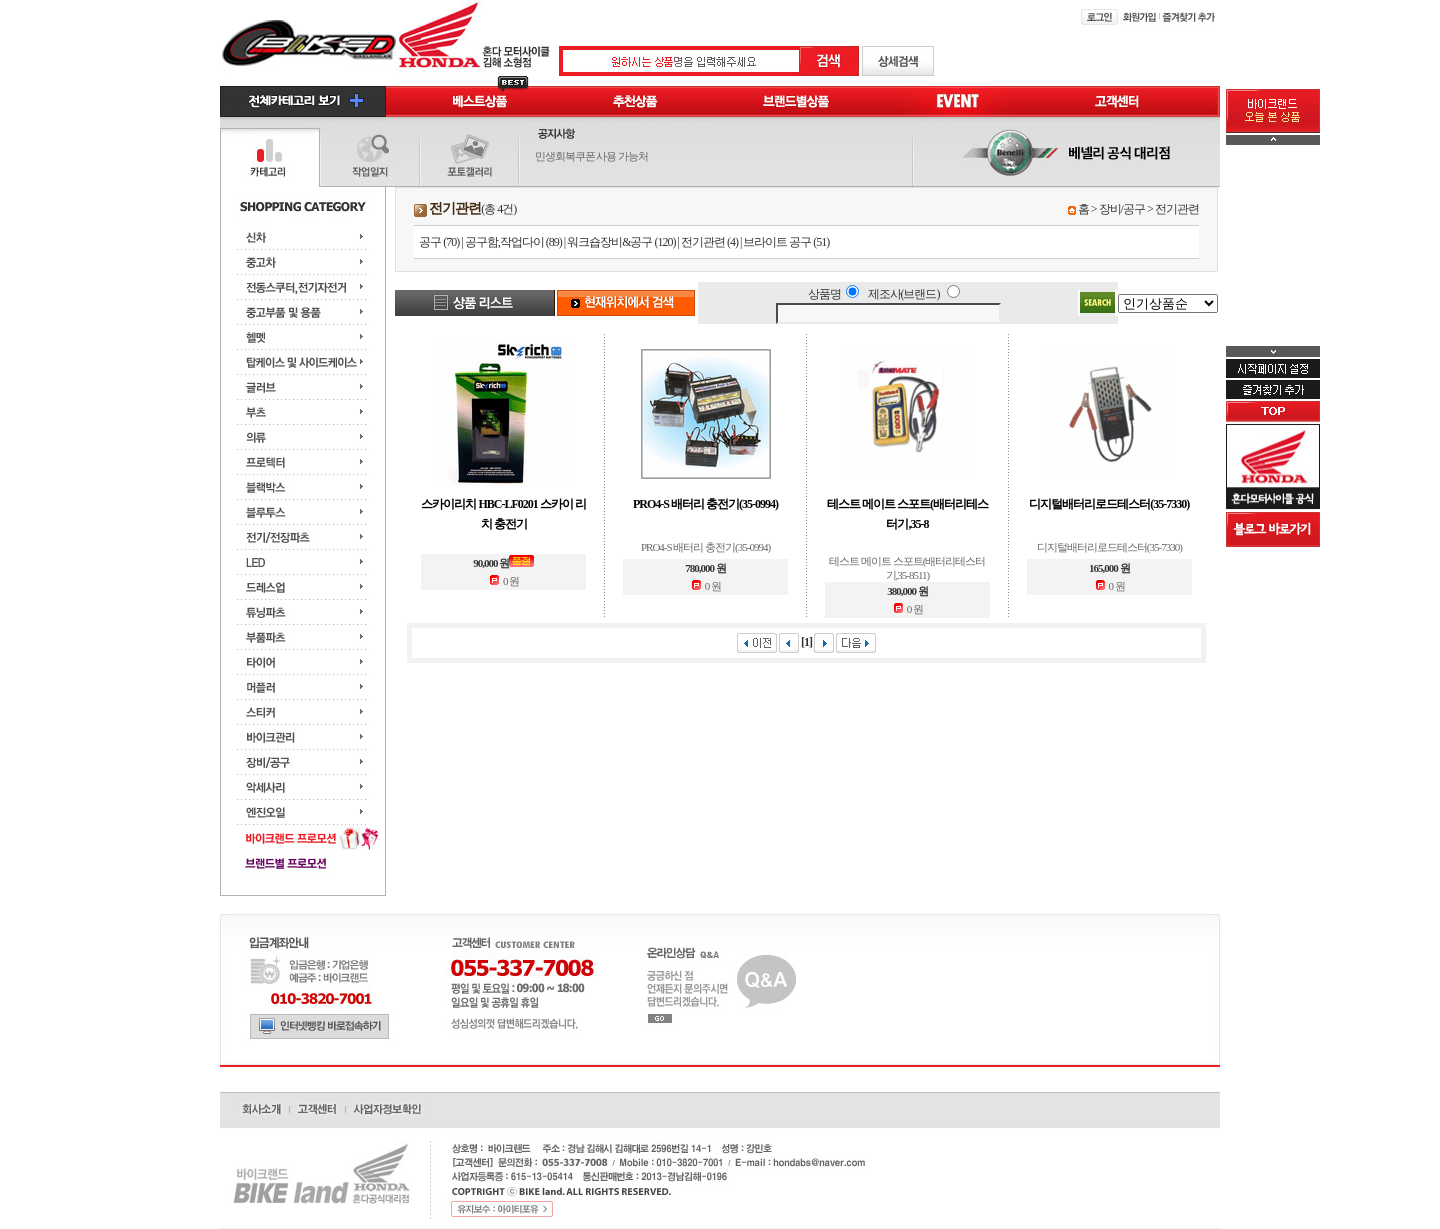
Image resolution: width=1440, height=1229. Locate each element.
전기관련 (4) (709, 242)
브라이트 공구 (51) (786, 242)
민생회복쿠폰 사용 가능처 (592, 156)
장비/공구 (1122, 209)
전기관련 (1177, 209)
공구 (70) (439, 242)
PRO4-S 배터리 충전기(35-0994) (705, 504)
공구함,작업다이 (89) (513, 242)
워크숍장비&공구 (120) (621, 242)
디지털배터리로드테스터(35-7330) (1109, 504)
